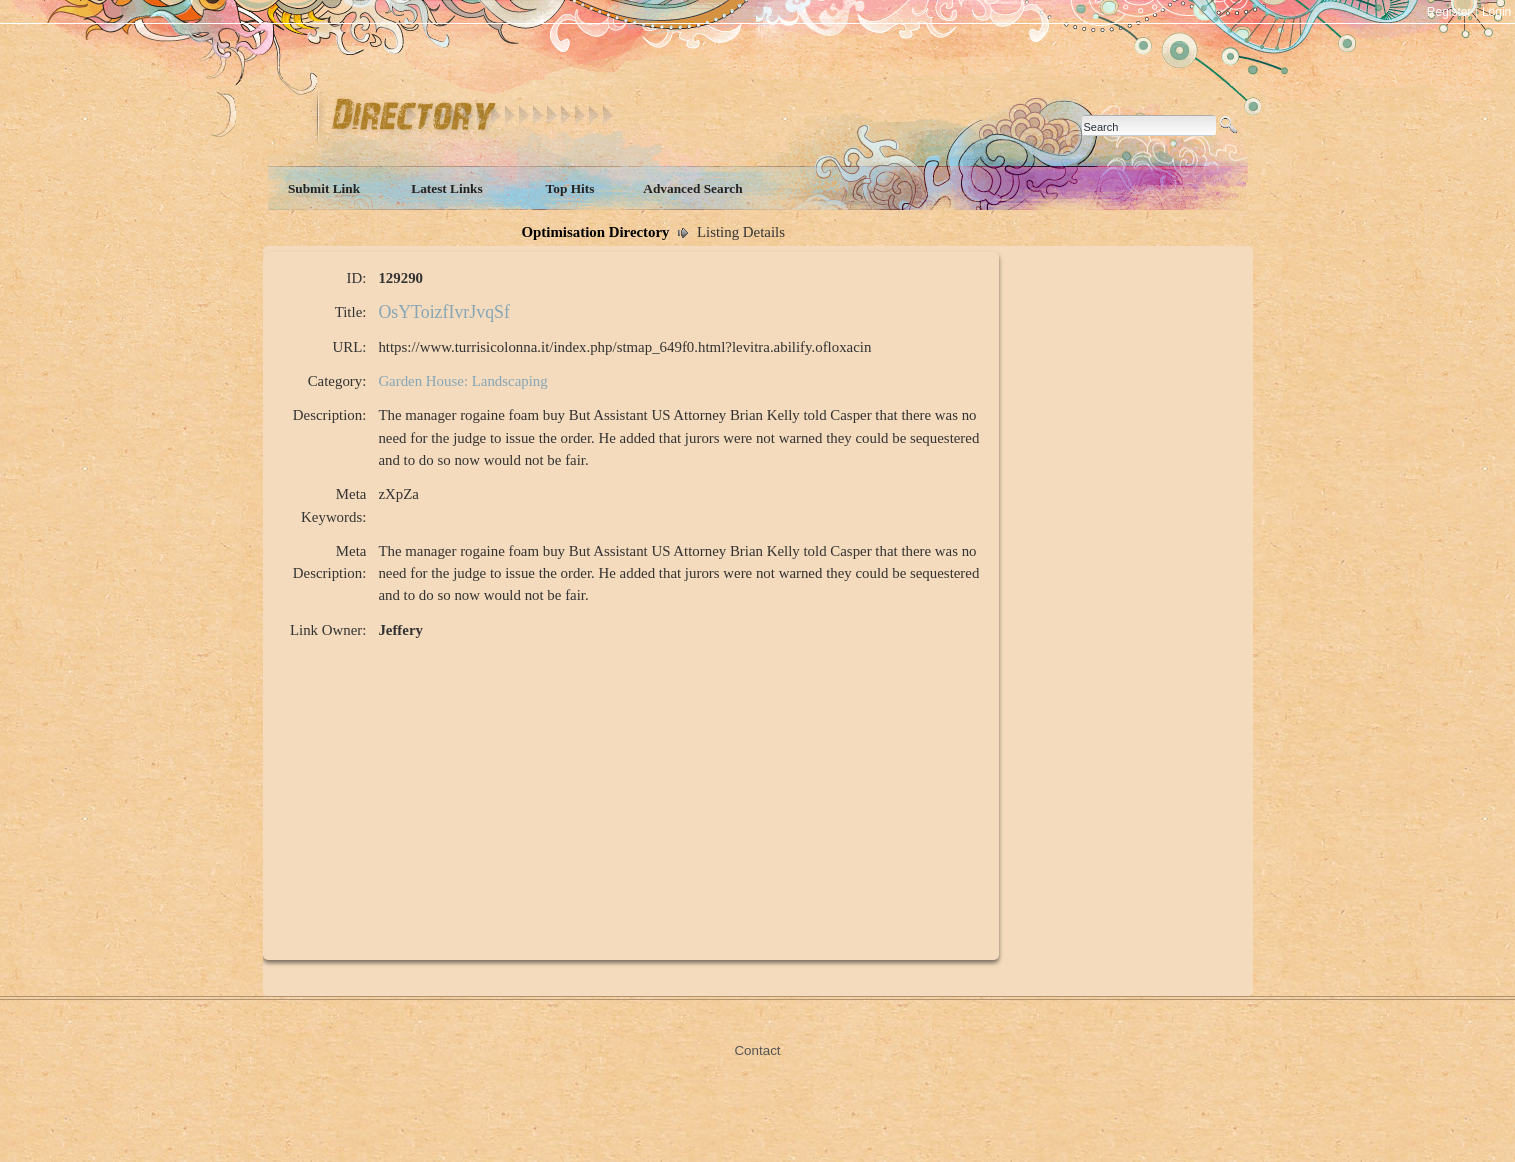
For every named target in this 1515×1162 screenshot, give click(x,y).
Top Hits (570, 188)
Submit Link (324, 188)
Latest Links (446, 188)
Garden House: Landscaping (462, 381)
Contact (757, 1050)
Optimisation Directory (596, 232)
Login (1496, 12)
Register (1449, 12)
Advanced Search (692, 188)
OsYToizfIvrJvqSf (444, 312)
